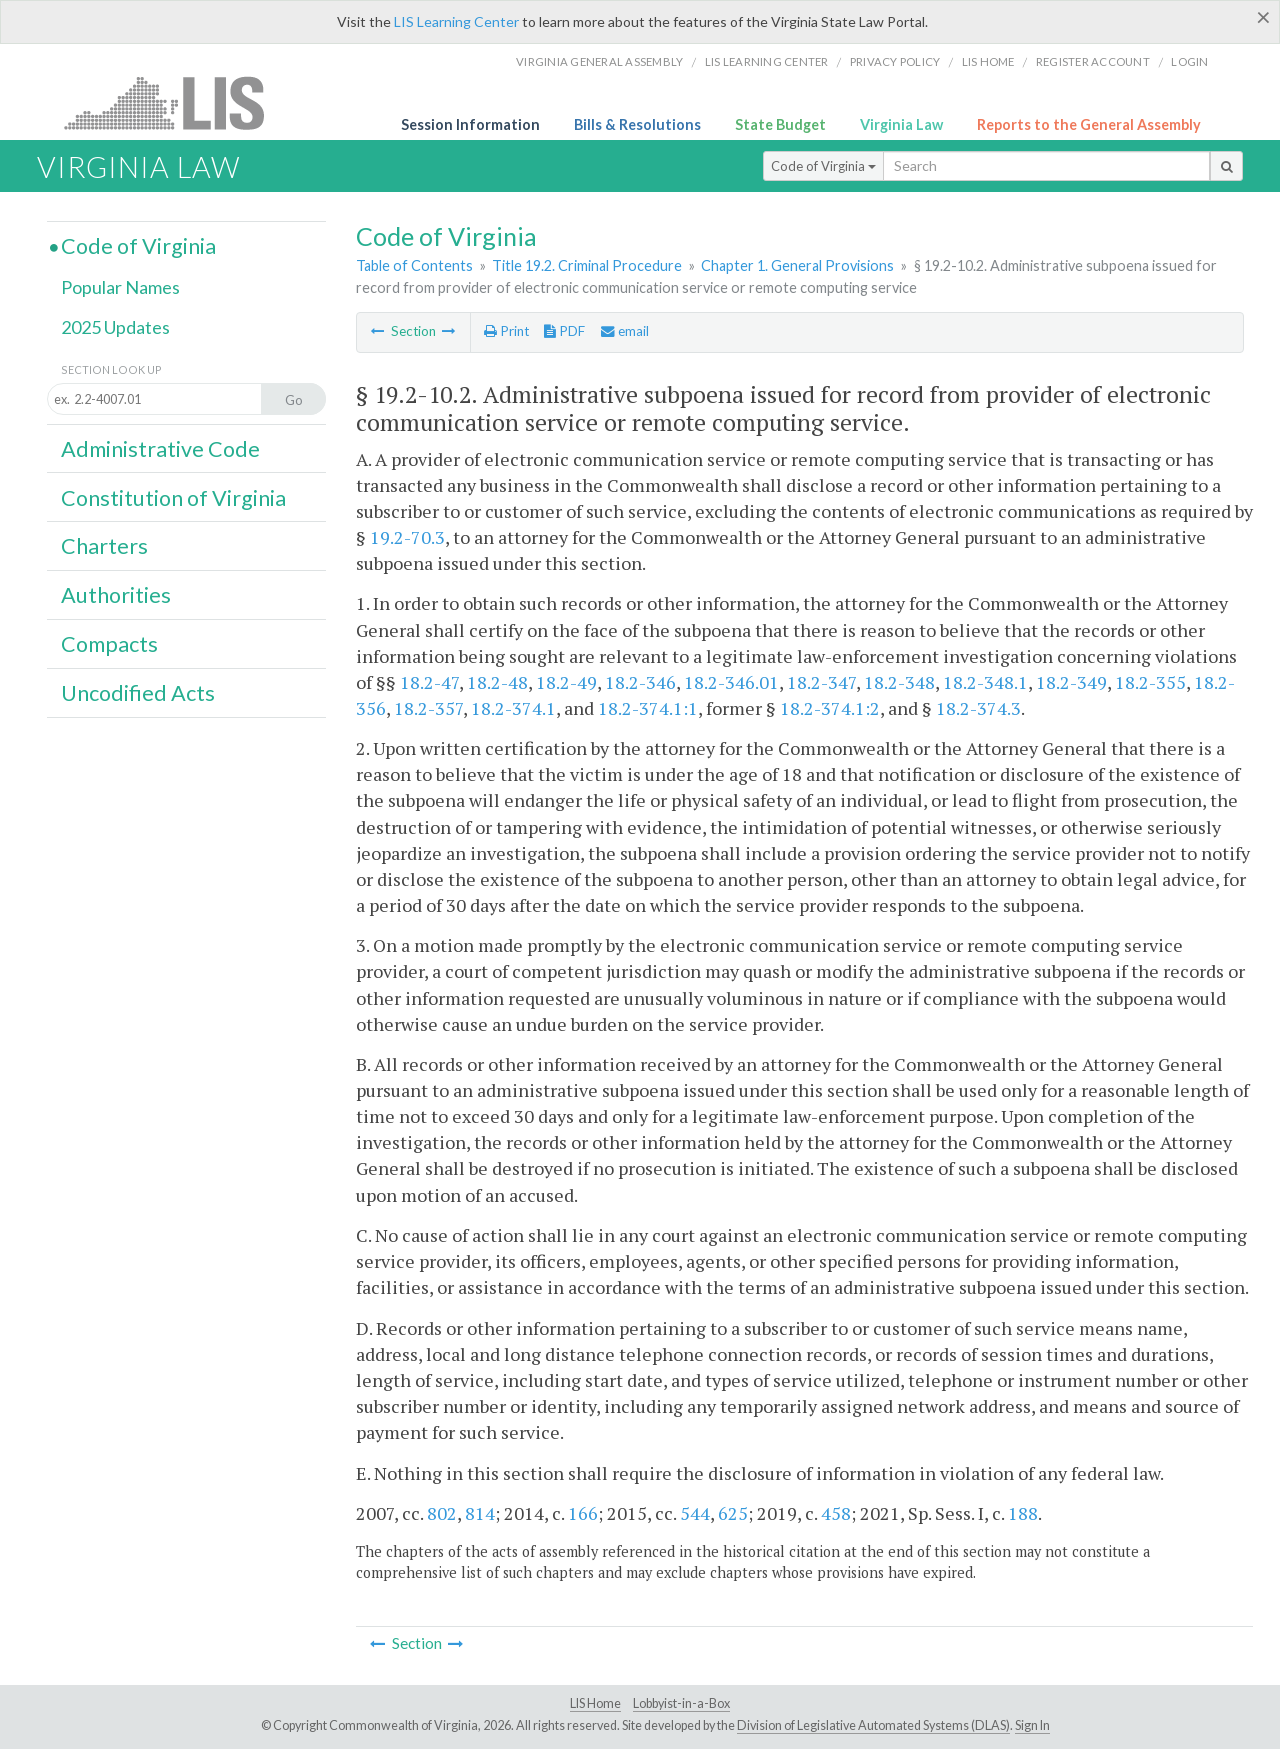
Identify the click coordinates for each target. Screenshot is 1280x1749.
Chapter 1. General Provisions (797, 265)
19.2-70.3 (407, 537)
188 (1023, 1513)
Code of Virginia (823, 166)
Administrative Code (160, 449)
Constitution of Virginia (173, 498)
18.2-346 (640, 682)
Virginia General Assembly (599, 61)
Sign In (1032, 1725)
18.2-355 (1150, 682)
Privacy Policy (895, 61)
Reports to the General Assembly (1089, 124)
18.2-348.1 (985, 682)
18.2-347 (821, 682)
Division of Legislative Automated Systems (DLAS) (873, 1725)
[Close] (1263, 17)
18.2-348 (899, 682)
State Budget (780, 124)
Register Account (1093, 61)
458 (836, 1513)
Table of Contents (414, 265)
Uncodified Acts (138, 693)
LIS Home (595, 1703)
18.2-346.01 (731, 682)
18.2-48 (497, 682)
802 (442, 1513)
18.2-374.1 (513, 708)
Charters (104, 546)
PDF (564, 331)
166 (583, 1513)
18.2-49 (566, 682)
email (625, 331)
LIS (175, 102)
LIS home (988, 61)
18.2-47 (429, 682)
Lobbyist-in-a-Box (681, 1703)
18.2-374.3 (978, 708)
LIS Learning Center (456, 21)
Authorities (116, 595)
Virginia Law (901, 124)
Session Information (470, 124)
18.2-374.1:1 (648, 708)
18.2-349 (1071, 682)
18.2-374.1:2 (830, 708)
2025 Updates (115, 327)
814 (480, 1513)
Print (506, 331)
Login (1189, 61)
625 (733, 1513)
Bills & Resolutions (637, 124)
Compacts (109, 644)
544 (695, 1513)
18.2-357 (428, 708)
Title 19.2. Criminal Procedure (587, 265)
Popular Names (120, 287)
